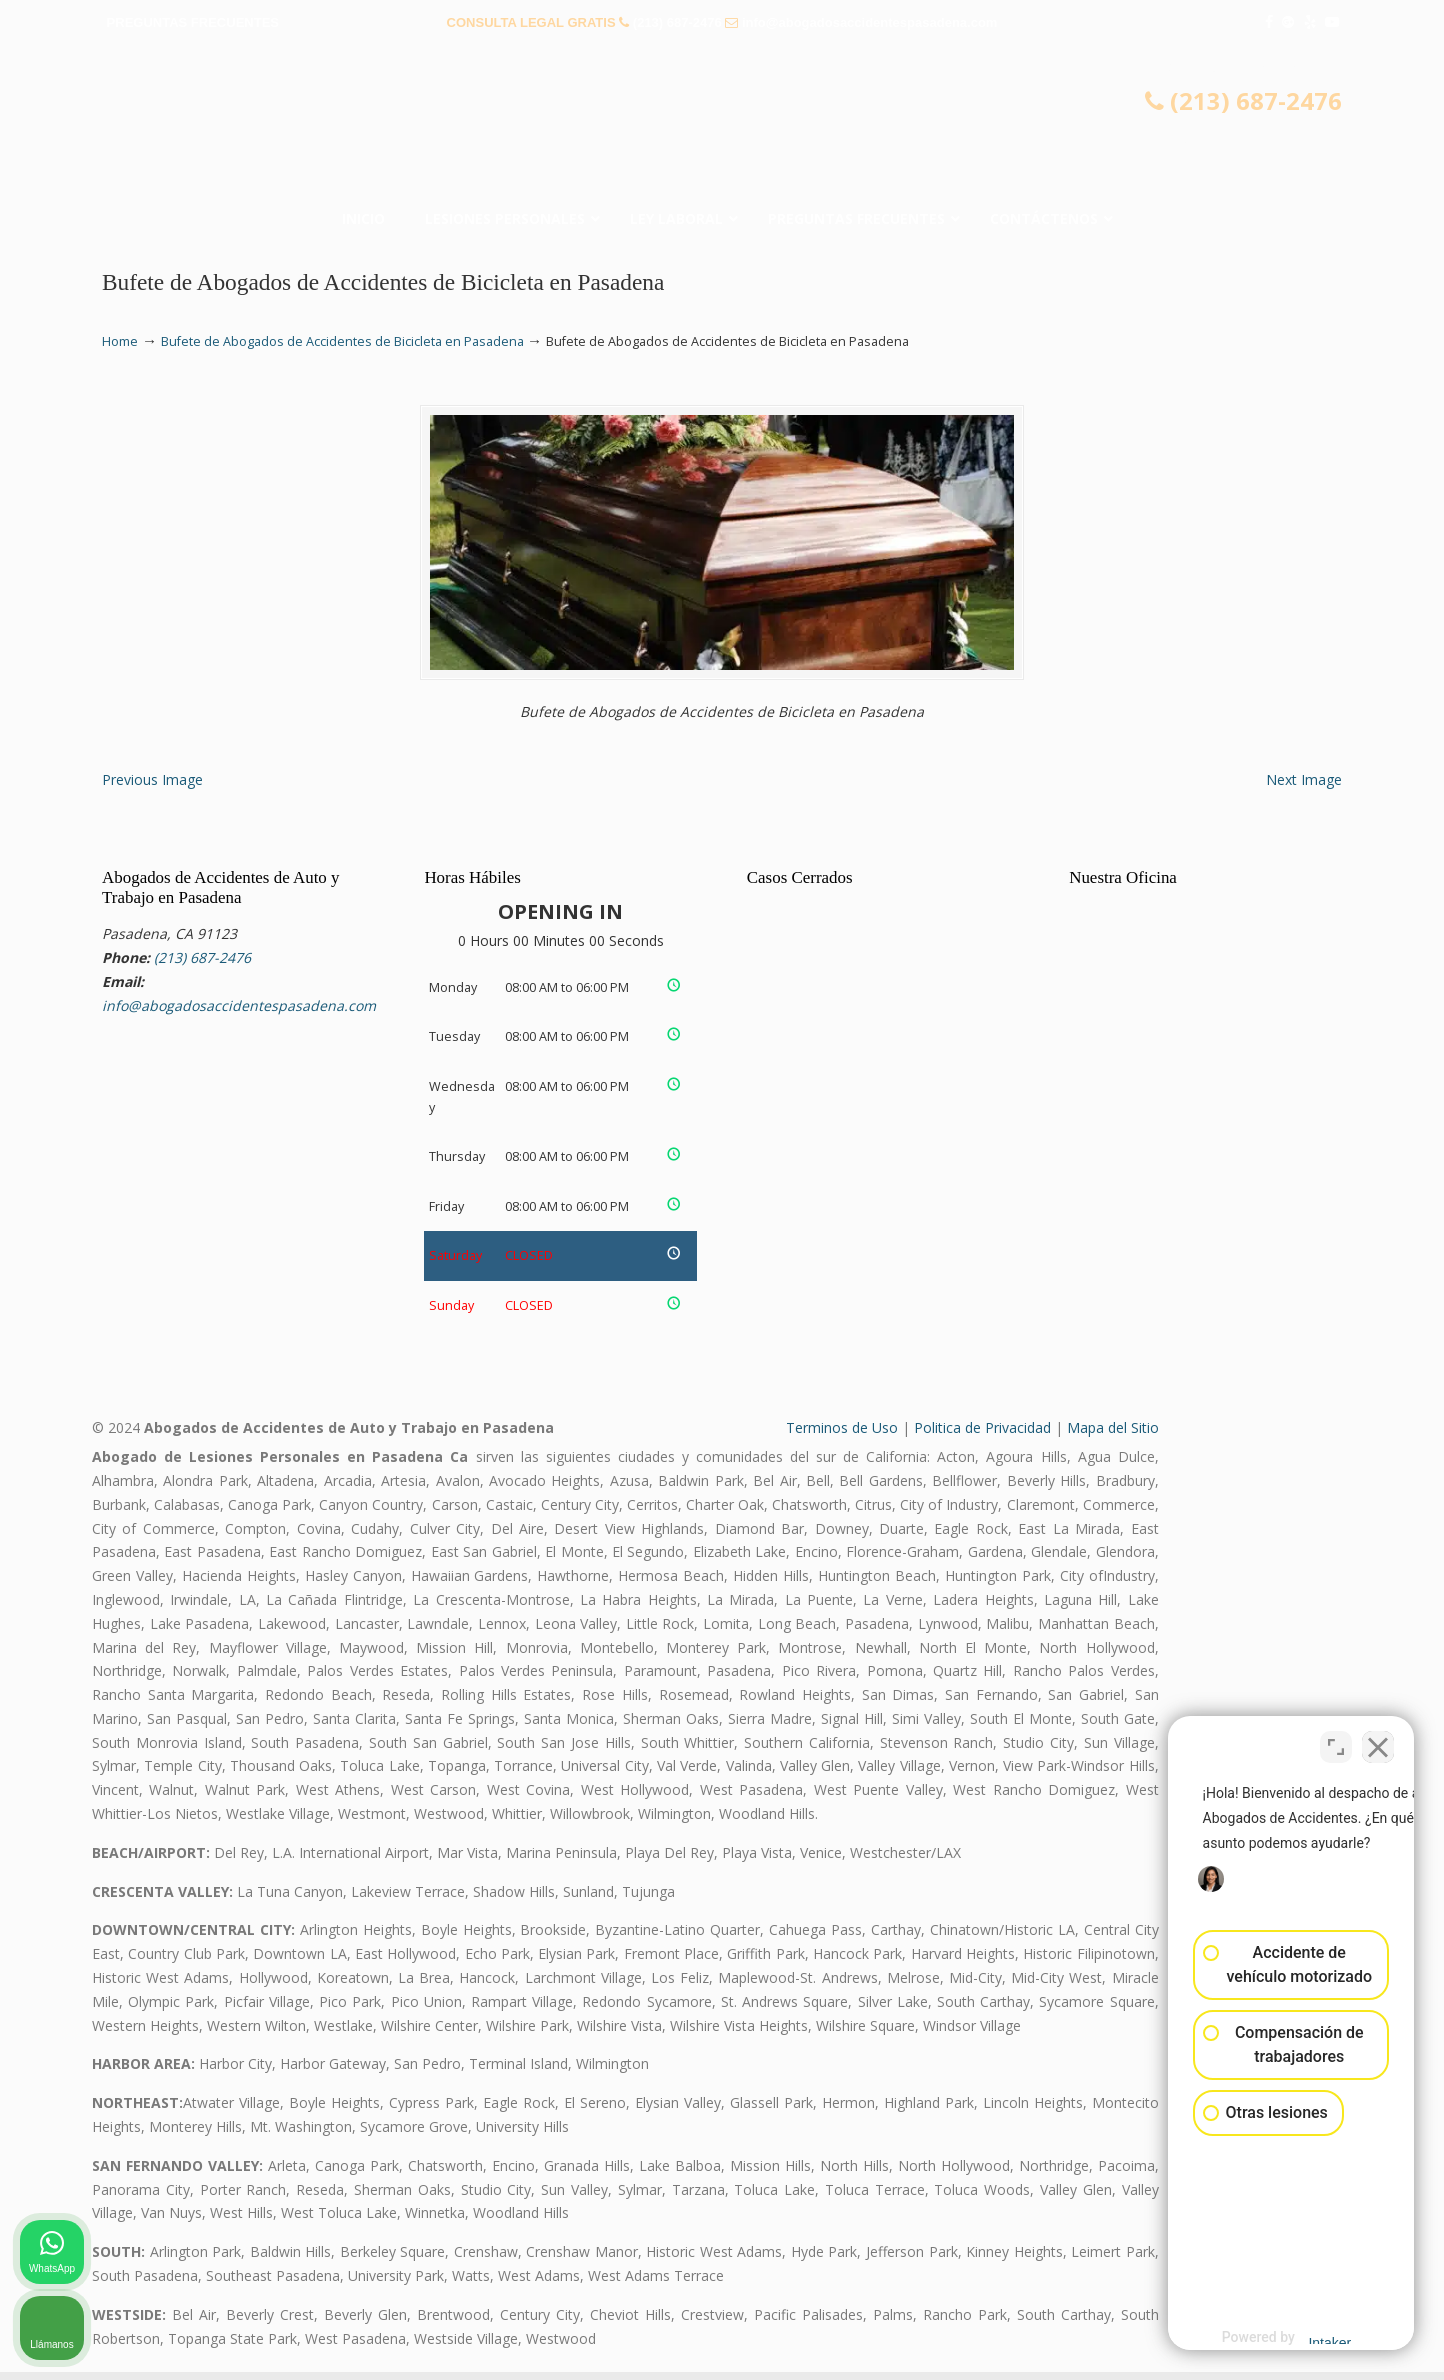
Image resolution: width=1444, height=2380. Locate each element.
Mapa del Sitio (1113, 1435)
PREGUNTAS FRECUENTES (193, 22)
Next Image (1304, 786)
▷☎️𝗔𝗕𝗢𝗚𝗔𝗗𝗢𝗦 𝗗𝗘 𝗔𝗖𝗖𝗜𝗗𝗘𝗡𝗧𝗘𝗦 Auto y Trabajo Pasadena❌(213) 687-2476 (722, 125)
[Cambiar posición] (1336, 1741)
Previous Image (152, 786)
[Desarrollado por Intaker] (1273, 2338)
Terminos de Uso (842, 1435)
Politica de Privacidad (982, 1435)
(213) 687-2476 (677, 22)
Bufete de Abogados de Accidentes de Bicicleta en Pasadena (342, 341)
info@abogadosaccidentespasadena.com (869, 22)
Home (120, 341)
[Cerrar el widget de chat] (1378, 1741)
